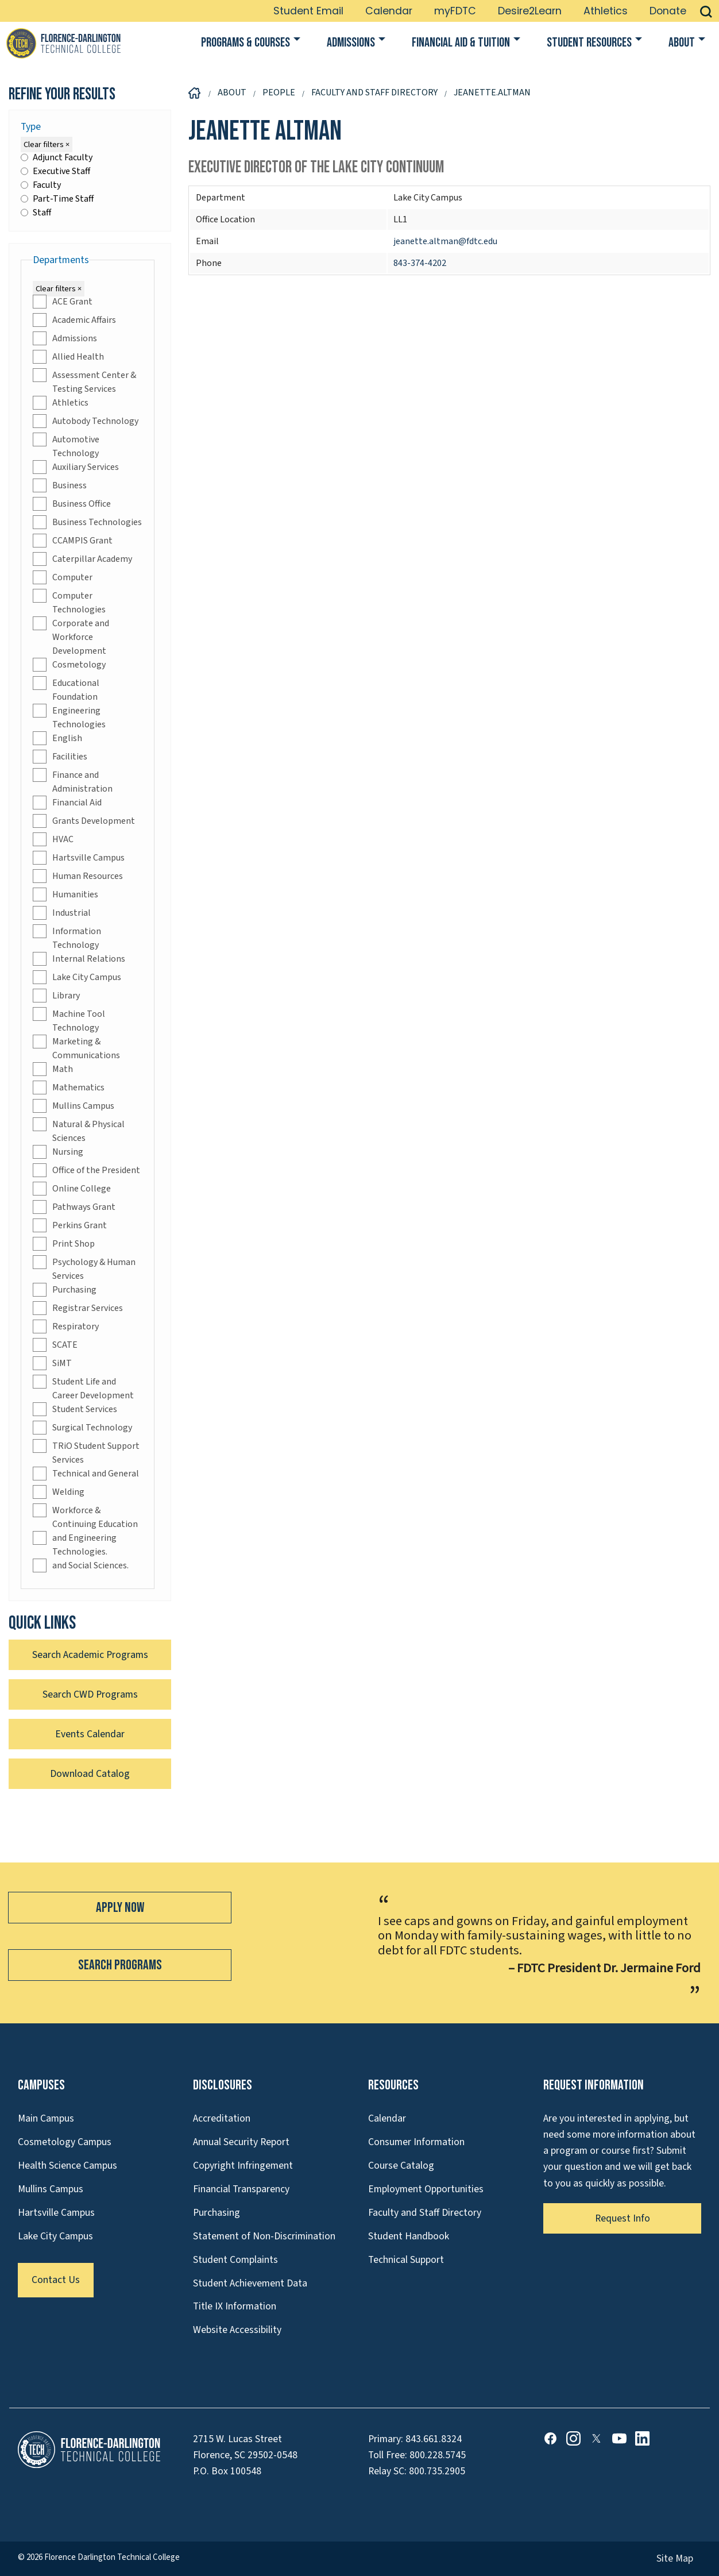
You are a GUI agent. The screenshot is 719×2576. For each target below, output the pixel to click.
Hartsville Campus (79, 858)
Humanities (65, 894)
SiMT (52, 1363)
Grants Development (84, 821)
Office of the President (86, 1170)
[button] (706, 11)
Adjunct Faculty (56, 157)
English (57, 738)
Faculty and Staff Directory (424, 2212)
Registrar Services (78, 1308)
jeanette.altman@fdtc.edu (445, 241)
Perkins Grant (70, 1225)
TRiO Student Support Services (86, 1452)
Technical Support (406, 2260)
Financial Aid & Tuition (461, 43)
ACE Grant (62, 301)
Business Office (72, 504)
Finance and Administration (73, 781)
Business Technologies (87, 522)
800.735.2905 (437, 2471)
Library (56, 995)
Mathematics (69, 1087)
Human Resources (78, 876)
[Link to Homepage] (63, 43)
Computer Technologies (69, 602)
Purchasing (64, 1290)
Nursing (58, 1152)
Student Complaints (235, 2260)
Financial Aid (67, 802)
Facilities (60, 756)
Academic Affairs (74, 320)
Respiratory (66, 1326)
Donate (668, 11)
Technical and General (86, 1473)
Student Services (75, 1409)
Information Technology (67, 937)
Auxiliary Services (76, 467)
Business (60, 485)
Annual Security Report (241, 2142)
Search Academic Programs (90, 1655)
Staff (36, 212)
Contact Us (56, 2280)
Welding (58, 1492)
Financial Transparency (241, 2189)
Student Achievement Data (250, 2283)
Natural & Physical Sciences (79, 1130)
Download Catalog (90, 1774)
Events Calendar (90, 1734)
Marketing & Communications (76, 1048)
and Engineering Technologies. (75, 1544)
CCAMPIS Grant (73, 540)
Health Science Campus (67, 2165)
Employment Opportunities (426, 2189)
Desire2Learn (530, 11)
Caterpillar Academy (82, 559)
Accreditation (221, 2118)
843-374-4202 (419, 263)
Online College (72, 1189)
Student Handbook (408, 2236)
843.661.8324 (433, 2439)
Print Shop (64, 1244)
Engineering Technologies (69, 717)
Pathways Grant (74, 1207)
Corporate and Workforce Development (71, 636)
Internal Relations (79, 959)
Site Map (674, 2558)
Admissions (351, 43)
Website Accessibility (237, 2330)
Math (53, 1069)
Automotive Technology (66, 446)
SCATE (55, 1345)
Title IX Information (234, 2306)
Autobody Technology (85, 421)
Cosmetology (69, 665)
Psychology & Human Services (84, 1268)
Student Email (308, 11)
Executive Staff (55, 171)
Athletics (605, 11)
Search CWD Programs (90, 1694)
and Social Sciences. (81, 1565)
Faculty (41, 185)
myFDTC (455, 11)
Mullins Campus (73, 1106)
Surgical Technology (82, 1427)
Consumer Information (416, 2142)
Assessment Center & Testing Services (84, 381)
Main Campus (46, 2118)
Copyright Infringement (243, 2165)
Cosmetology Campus (64, 2142)
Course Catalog (401, 2165)
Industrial (62, 913)
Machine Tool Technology (69, 1020)
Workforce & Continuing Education (85, 1516)
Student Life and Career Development (83, 1388)
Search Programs (120, 1965)
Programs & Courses (245, 43)
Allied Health (68, 357)
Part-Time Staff (57, 199)
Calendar (388, 11)
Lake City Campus (77, 977)
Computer (62, 577)
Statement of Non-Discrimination (264, 2236)
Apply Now (120, 1907)
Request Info (622, 2218)
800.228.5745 (437, 2455)
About (681, 43)
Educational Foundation (66, 689)
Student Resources (589, 43)
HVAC (53, 839)
